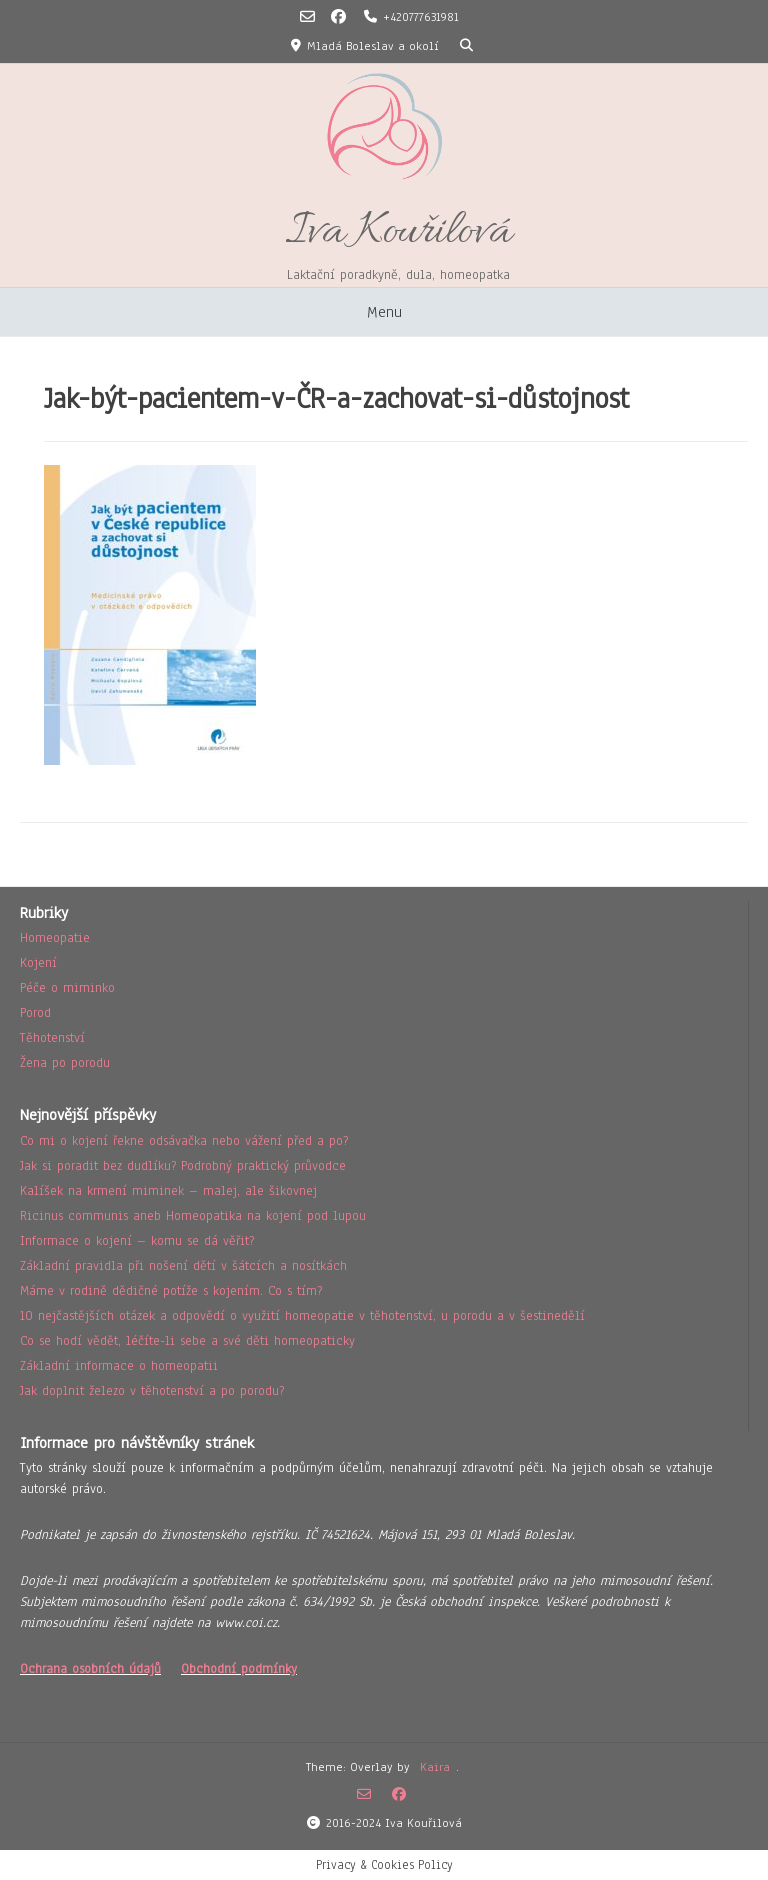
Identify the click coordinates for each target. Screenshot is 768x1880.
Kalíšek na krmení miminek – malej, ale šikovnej (168, 1191)
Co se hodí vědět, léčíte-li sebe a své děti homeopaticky (187, 1341)
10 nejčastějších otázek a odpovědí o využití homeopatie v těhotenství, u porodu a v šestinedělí (302, 1316)
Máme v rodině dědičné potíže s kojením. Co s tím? (171, 1291)
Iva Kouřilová (398, 232)
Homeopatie (55, 938)
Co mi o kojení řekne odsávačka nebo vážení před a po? (184, 1141)
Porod (35, 1013)
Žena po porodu (65, 1063)
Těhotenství (52, 1038)
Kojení (38, 963)
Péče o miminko (67, 988)
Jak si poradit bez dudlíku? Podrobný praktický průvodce (183, 1166)
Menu (384, 312)
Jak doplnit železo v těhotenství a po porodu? (152, 1391)
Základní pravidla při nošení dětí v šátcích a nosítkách (183, 1266)
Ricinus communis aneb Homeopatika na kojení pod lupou (193, 1216)
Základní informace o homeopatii (119, 1366)
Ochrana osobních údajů (90, 1669)
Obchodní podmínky (239, 1669)
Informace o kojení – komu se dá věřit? (137, 1241)
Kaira (435, 1767)
